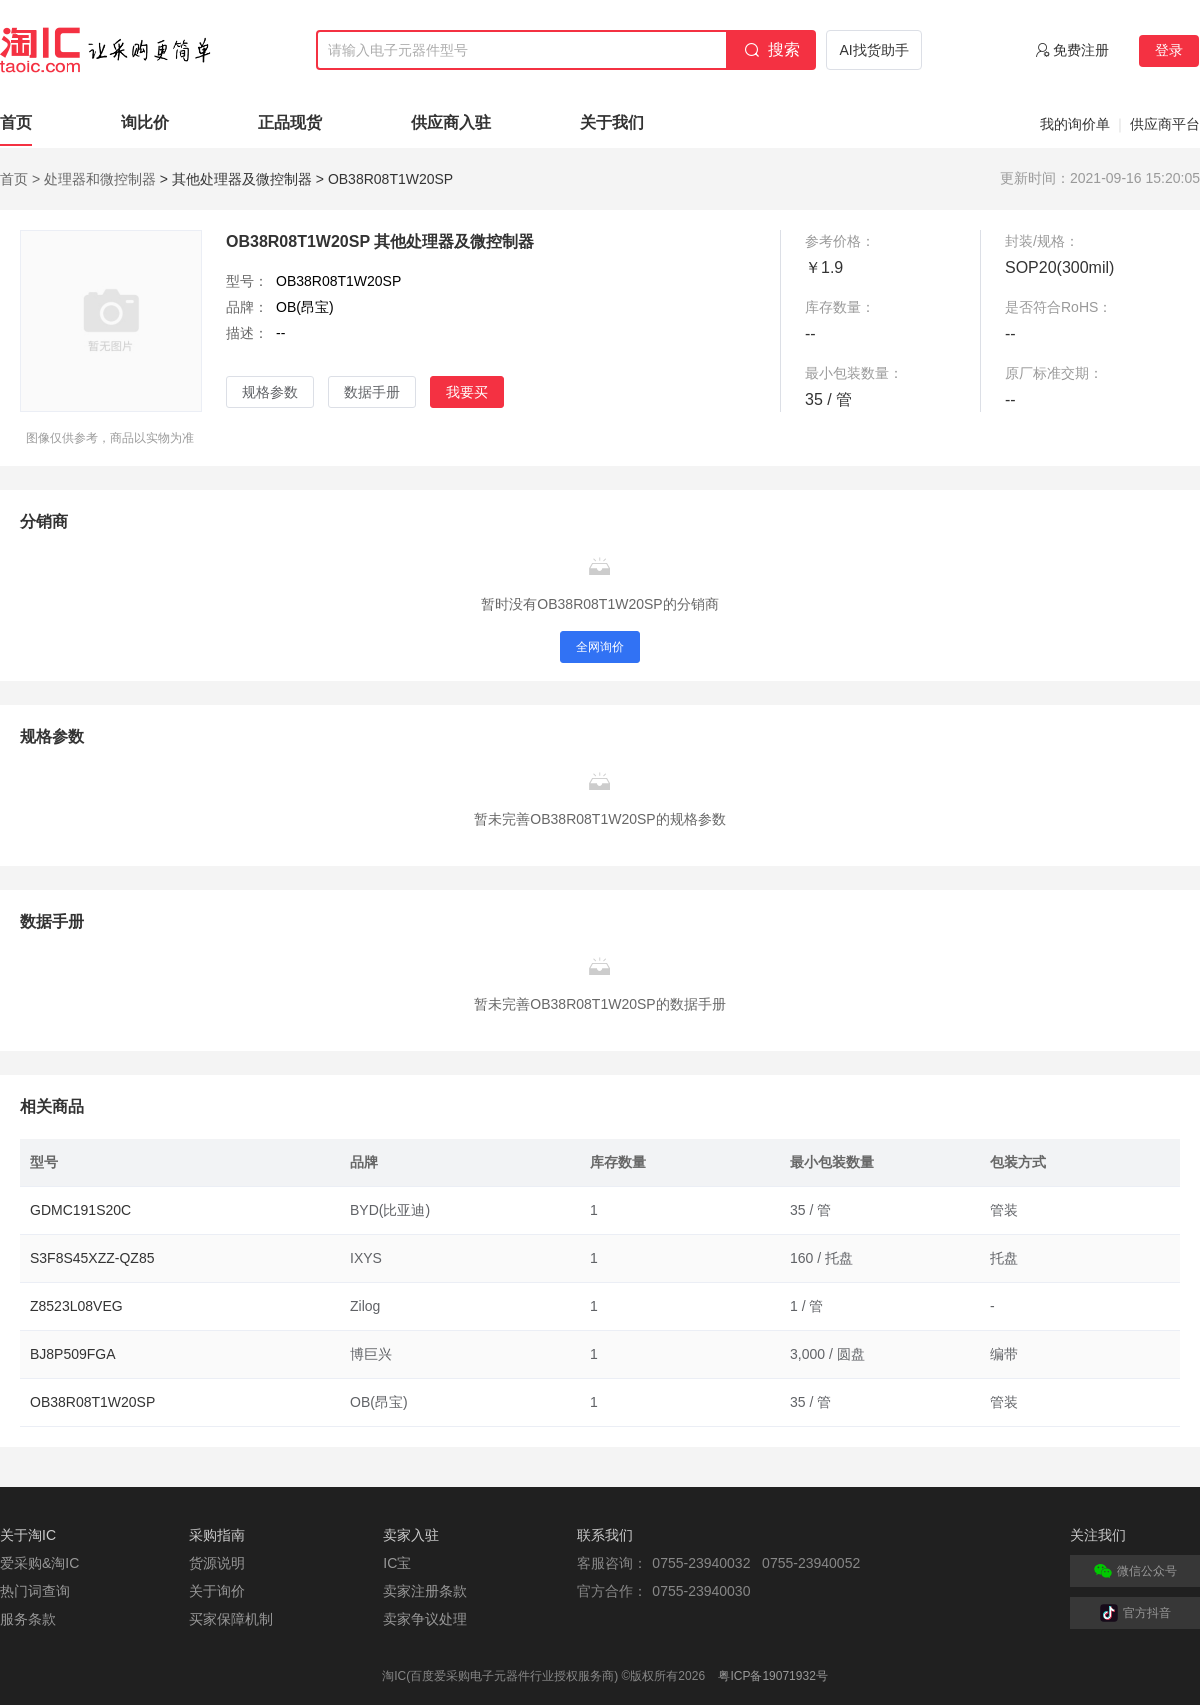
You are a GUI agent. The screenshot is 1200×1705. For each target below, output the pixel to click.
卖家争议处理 (425, 1619)
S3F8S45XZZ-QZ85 (92, 1258)
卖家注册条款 (425, 1591)
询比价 (145, 122)
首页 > (20, 179)
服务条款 (28, 1619)
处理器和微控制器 (100, 179)
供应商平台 (1165, 124)
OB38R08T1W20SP (92, 1402)
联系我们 (605, 1535)
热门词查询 (35, 1591)
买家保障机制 (231, 1619)
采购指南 (217, 1535)
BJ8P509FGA (73, 1354)
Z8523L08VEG (76, 1306)
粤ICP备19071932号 (772, 1676)
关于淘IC (28, 1535)
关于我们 (612, 122)
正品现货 (290, 122)
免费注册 (1081, 50)
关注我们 (1098, 1535)
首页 (16, 122)
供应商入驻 (451, 122)
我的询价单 (1075, 124)
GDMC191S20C (80, 1210)
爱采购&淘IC (39, 1563)
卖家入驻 (411, 1535)
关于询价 (217, 1591)
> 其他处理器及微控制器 (236, 179)
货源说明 (217, 1563)
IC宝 (397, 1563)
